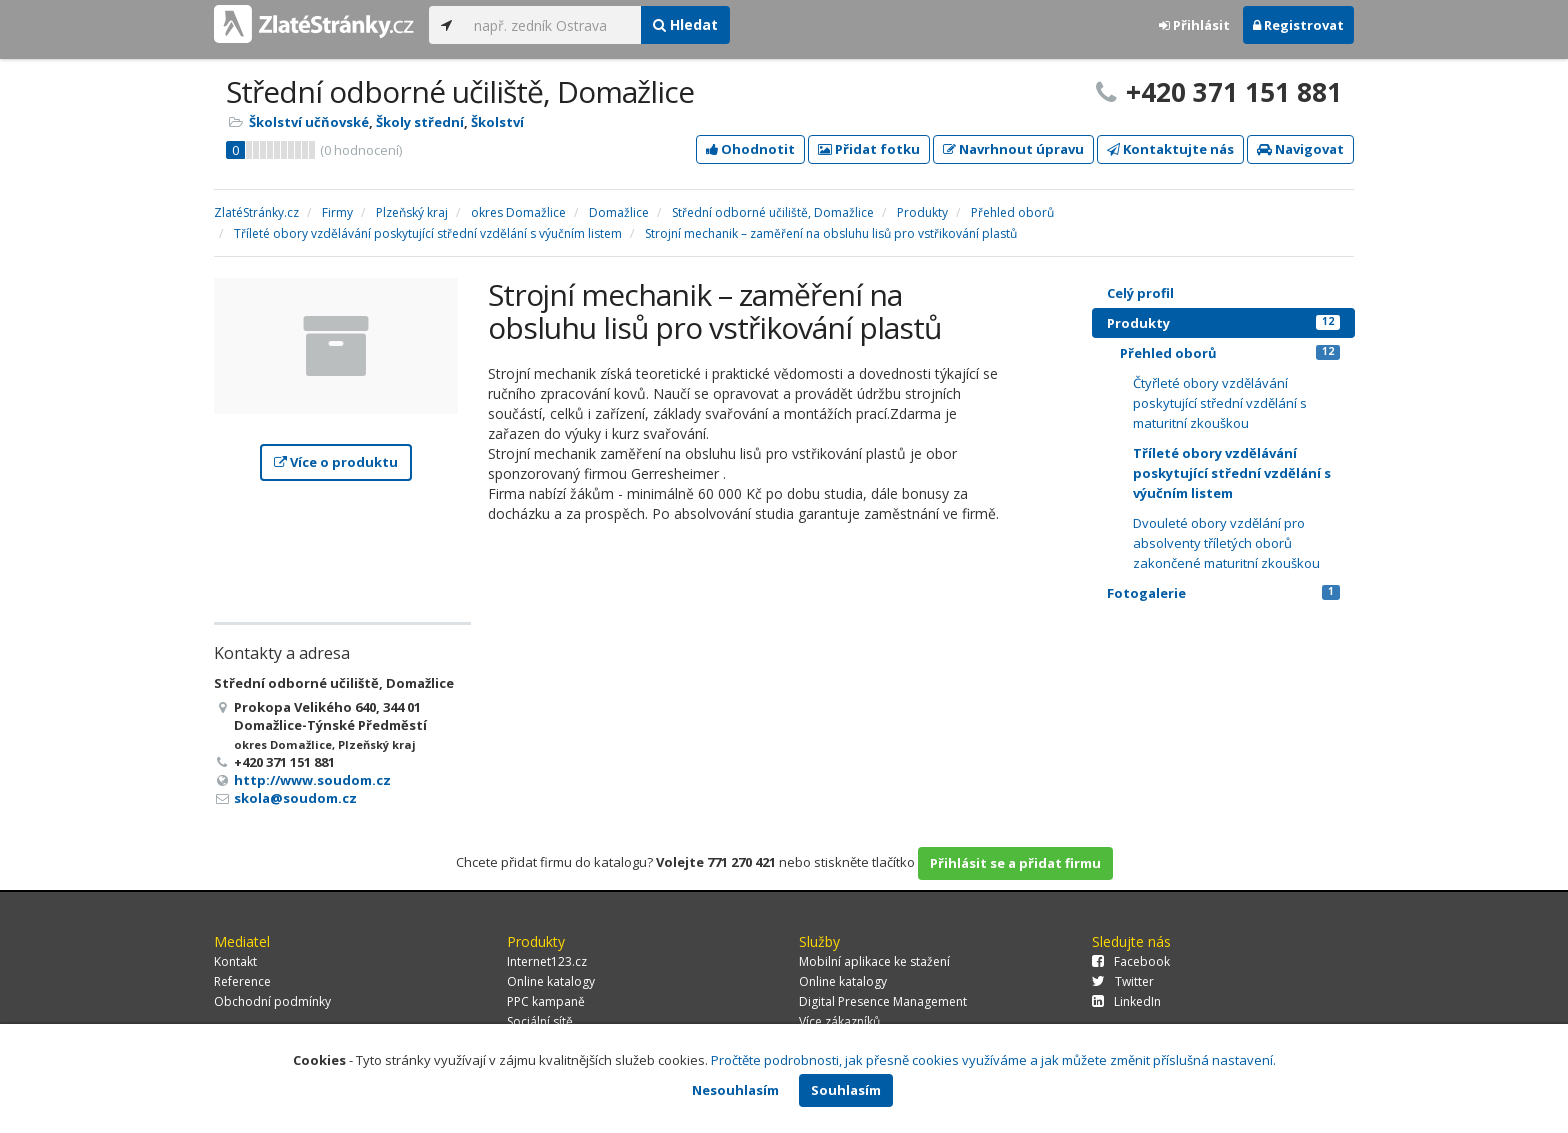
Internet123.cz (547, 961)
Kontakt (235, 961)
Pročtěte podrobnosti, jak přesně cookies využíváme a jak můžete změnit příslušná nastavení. (993, 1060)
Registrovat (1298, 25)
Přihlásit (1194, 25)
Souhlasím (846, 1090)
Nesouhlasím (735, 1090)
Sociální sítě (540, 1021)
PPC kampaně (546, 1001)
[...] (552, 25)
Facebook (1131, 961)
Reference (242, 981)
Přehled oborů (1230, 353)
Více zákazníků (839, 1021)
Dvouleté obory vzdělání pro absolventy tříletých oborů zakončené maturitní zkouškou (1226, 543)
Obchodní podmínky (272, 1001)
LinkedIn (1126, 1001)
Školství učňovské (309, 122)
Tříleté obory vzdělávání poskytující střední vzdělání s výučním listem (1232, 473)
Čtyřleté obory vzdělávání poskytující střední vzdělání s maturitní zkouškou (1220, 403)
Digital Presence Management (883, 1001)
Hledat (685, 24)
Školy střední (420, 122)
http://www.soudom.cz (312, 780)
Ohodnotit (750, 149)
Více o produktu (336, 462)
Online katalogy (551, 981)
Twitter (1123, 981)
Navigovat (1300, 149)
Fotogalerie (1223, 593)
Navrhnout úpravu (1013, 149)
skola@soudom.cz (295, 798)
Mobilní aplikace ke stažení (874, 961)
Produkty (1223, 323)
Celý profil (1140, 293)
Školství (497, 122)
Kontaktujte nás (1170, 149)
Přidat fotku (869, 149)
